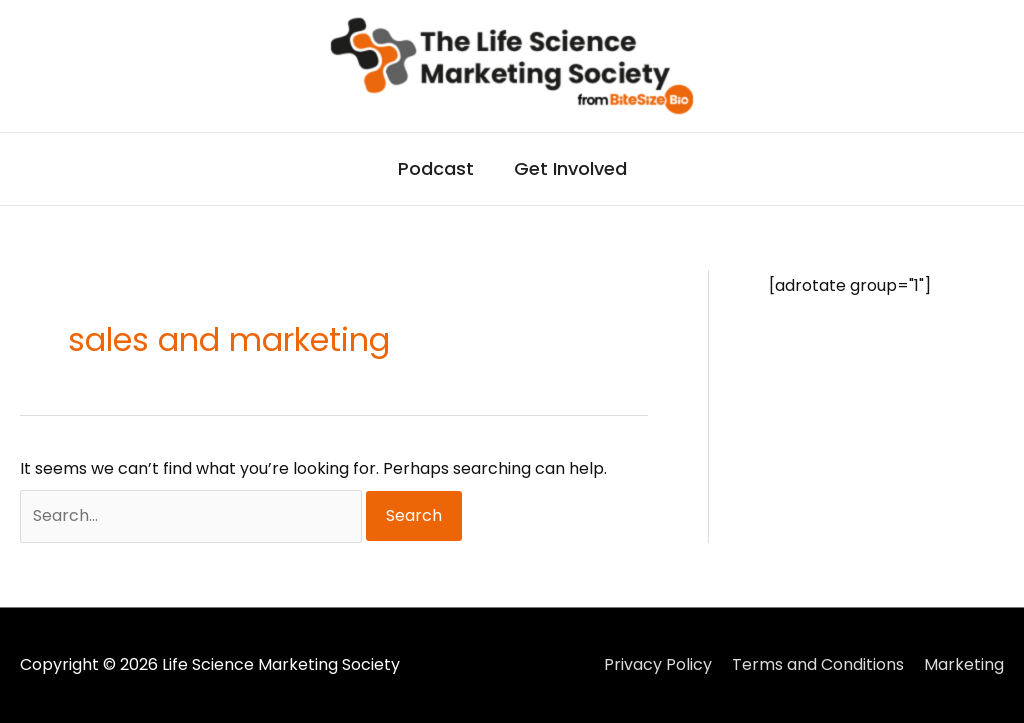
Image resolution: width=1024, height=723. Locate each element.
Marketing (964, 664)
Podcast (436, 168)
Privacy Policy (658, 664)
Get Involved (570, 168)
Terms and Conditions (818, 664)
